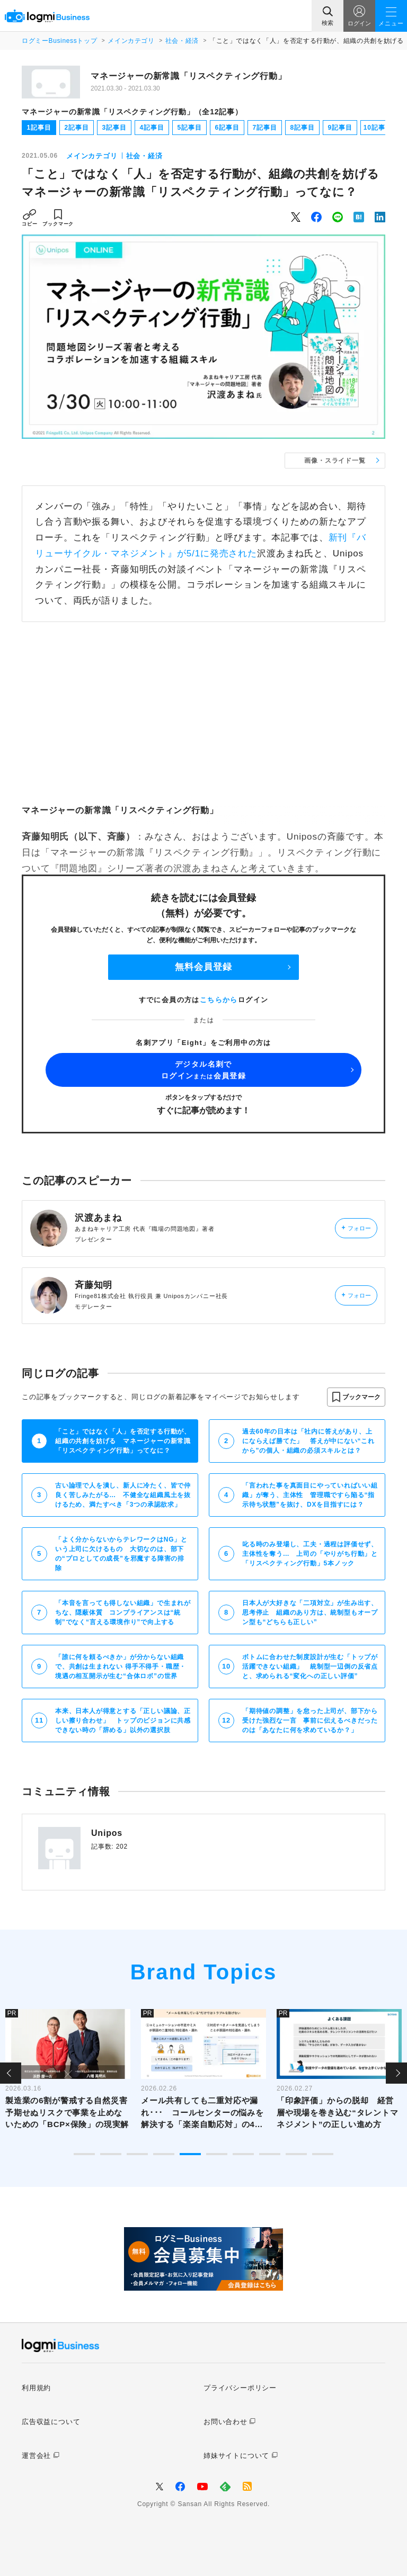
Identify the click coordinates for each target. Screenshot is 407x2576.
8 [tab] (269, 2154)
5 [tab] (190, 2154)
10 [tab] (322, 2154)
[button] (356, 1397)
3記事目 (114, 127)
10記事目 (378, 127)
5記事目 (190, 127)
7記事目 (265, 127)
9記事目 (340, 127)
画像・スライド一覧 (334, 460)
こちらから (219, 1000)
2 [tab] (110, 2154)
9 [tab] (296, 2154)
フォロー (356, 1228)
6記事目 (227, 127)
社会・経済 (182, 41)
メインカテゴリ (131, 41)
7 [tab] (243, 2154)
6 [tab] (216, 2154)
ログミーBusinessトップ (59, 41)
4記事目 (152, 127)
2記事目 (77, 127)
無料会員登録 (203, 967)
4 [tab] (163, 2154)
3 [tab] (137, 2154)
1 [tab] (84, 2154)
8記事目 (302, 127)
